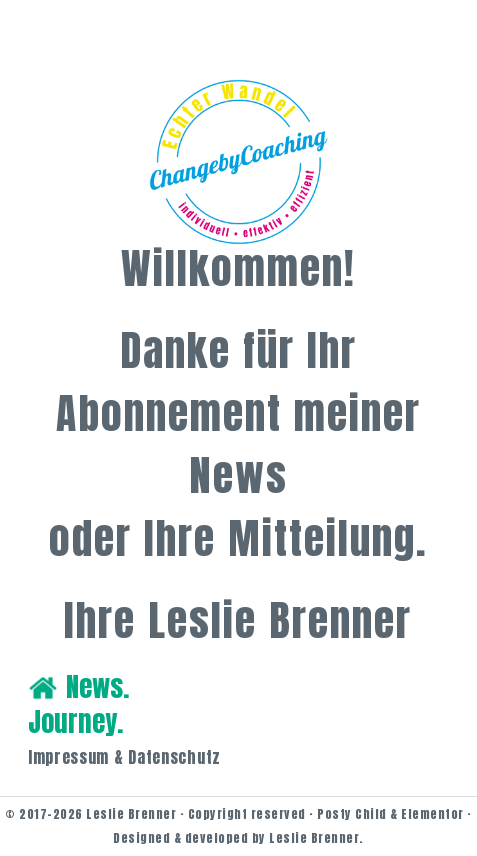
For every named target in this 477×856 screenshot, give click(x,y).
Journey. (75, 722)
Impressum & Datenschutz (124, 757)
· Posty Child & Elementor (385, 814)
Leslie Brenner (131, 814)
